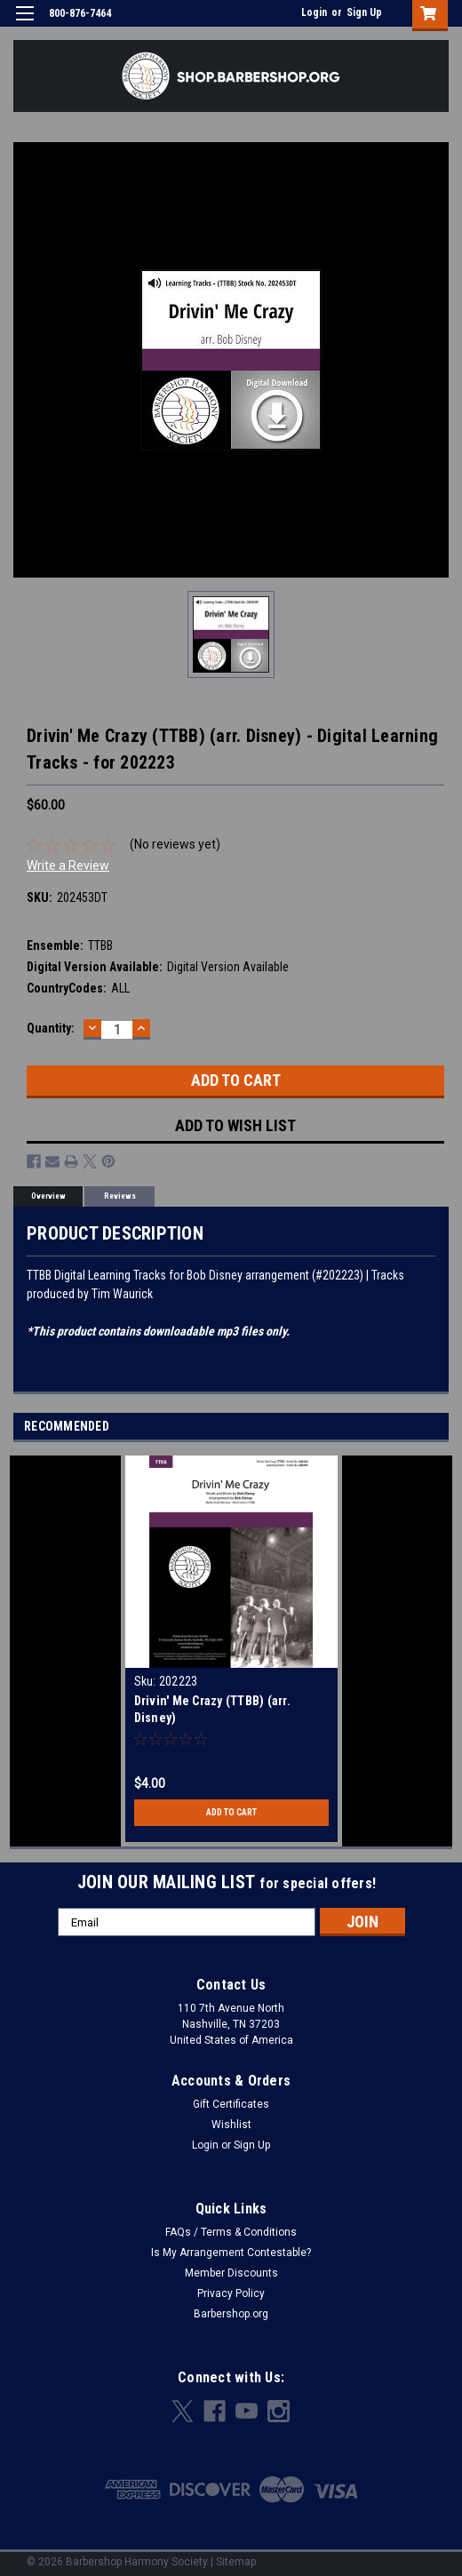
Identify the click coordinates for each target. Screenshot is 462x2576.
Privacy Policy (231, 2293)
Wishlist (231, 2124)
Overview (48, 1196)
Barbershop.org (231, 2314)
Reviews (120, 1196)
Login (314, 12)
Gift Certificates (231, 2104)
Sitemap (236, 2562)
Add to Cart (231, 1812)
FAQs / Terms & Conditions (231, 2232)
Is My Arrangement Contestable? (231, 2252)
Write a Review (68, 865)
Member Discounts (231, 2273)
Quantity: (51, 1028)
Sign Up (364, 12)
